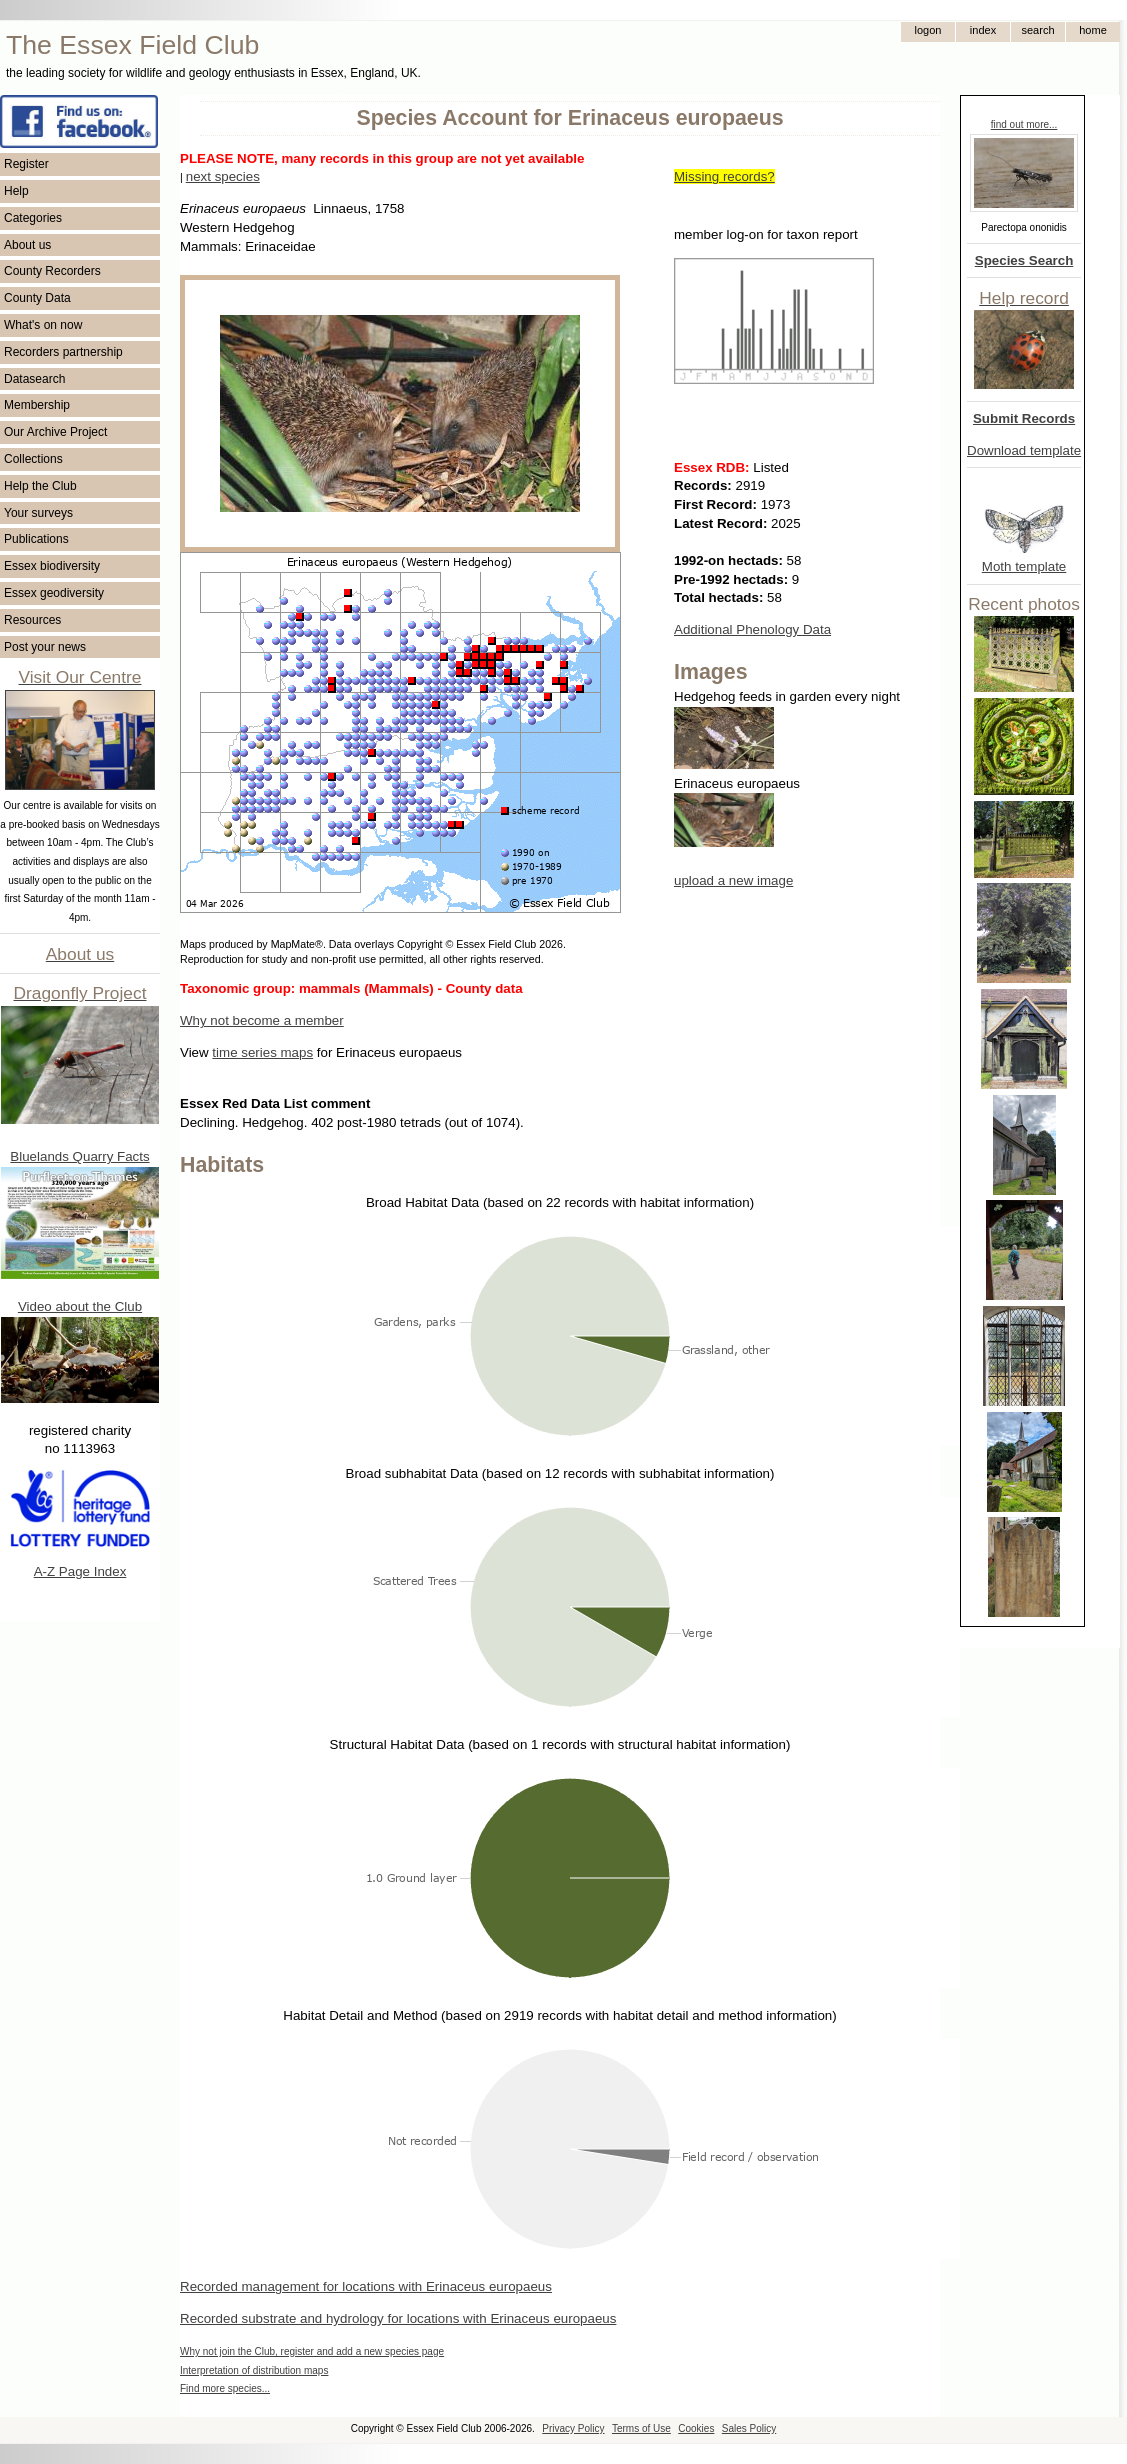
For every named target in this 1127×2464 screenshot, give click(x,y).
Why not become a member (262, 1020)
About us (27, 245)
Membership (37, 405)
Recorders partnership (63, 352)
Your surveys (38, 513)
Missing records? (724, 176)
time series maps (262, 1052)
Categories (33, 218)
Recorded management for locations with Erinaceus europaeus (366, 2286)
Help (16, 191)
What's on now (43, 325)
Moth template (1024, 566)
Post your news (45, 647)
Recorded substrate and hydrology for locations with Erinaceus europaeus (398, 2318)
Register (26, 164)
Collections (33, 459)
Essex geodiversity (54, 593)
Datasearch (34, 379)
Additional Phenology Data (752, 629)
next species (223, 176)
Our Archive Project (55, 432)
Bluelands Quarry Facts (79, 1156)
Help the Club (40, 486)
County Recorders (52, 271)
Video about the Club (80, 1306)
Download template (1024, 450)
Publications (36, 539)
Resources (32, 620)
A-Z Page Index (80, 1571)
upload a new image (733, 880)
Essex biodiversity (52, 566)
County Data (37, 298)
